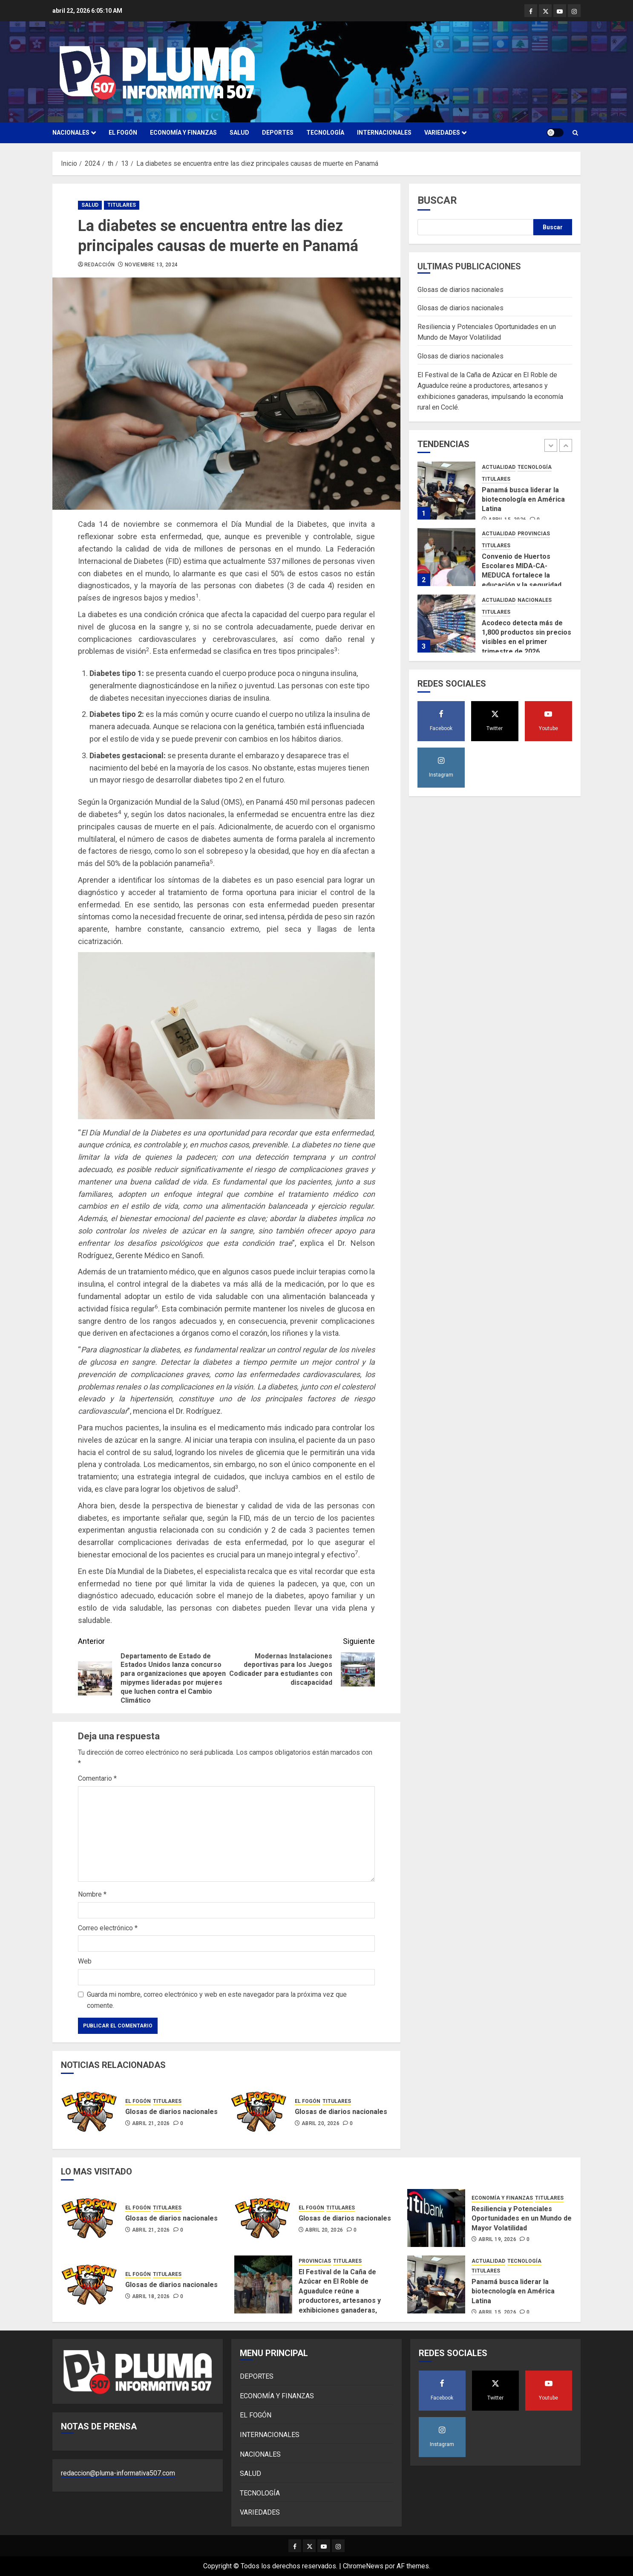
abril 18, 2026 (151, 2296)
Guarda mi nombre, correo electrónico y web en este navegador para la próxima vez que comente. (217, 2000)
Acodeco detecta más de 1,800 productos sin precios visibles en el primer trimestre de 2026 (526, 637)
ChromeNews (363, 2566)
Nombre (92, 1894)
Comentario (97, 1778)
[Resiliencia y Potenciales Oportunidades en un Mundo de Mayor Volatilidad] (436, 2218)
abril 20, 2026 (321, 2123)
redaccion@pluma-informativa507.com (118, 2473)
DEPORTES (277, 132)
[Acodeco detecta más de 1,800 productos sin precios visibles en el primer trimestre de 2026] (446, 624)
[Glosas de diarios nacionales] (90, 2111)
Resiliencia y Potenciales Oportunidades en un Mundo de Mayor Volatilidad (522, 2218)
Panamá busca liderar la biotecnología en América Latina (523, 499)
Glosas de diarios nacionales (171, 2112)
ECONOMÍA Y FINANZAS (183, 132)
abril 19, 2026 (497, 2239)
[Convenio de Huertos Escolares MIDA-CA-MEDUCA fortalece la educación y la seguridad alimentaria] (446, 557)
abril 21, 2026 (151, 2123)
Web (85, 1961)
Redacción (99, 265)
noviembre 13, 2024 (151, 265)
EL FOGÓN (123, 132)
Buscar (437, 200)
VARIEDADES (442, 132)
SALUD (239, 132)
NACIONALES (70, 132)
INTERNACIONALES (384, 132)
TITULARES (121, 205)
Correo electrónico (108, 1928)
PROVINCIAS (534, 534)
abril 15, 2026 (497, 2312)
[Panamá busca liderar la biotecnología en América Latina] (446, 491)
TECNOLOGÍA (325, 132)
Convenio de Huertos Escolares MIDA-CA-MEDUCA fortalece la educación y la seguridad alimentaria (521, 575)
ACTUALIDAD (498, 467)
